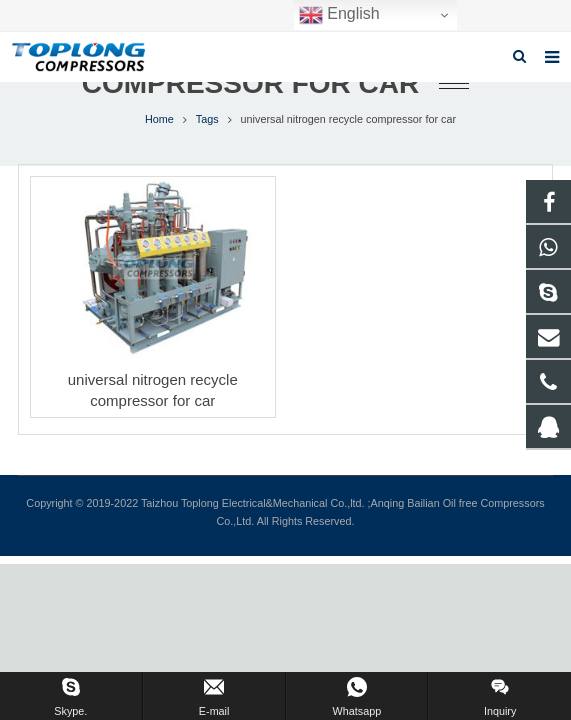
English (339, 15)
